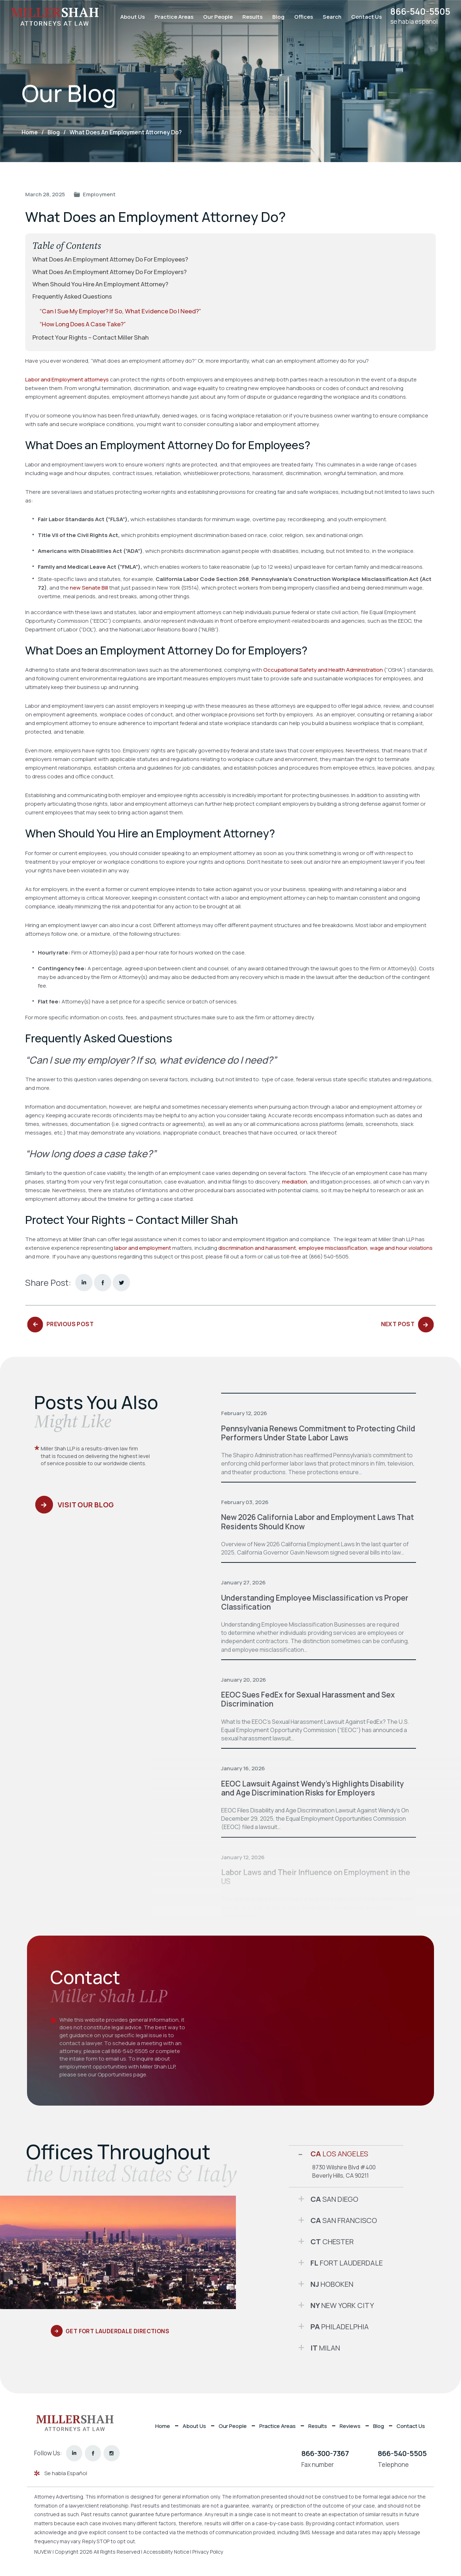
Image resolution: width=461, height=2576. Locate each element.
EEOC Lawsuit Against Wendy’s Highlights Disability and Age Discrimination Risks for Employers (313, 1787)
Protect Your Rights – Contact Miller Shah (91, 337)
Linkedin (84, 1282)
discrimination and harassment (257, 1247)
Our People (215, 17)
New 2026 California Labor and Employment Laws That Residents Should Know (309, 1521)
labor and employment (142, 1247)
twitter (121, 1282)
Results (250, 17)
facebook (102, 1282)
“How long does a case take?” (85, 323)
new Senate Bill (89, 587)
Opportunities (115, 2074)
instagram (112, 2453)
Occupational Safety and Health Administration (323, 669)
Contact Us (363, 17)
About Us (129, 17)
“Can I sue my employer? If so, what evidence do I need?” (121, 311)
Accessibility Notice (168, 2551)
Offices (300, 17)
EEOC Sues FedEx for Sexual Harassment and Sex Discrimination (308, 1698)
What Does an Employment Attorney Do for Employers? (110, 272)
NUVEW (43, 2551)
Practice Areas (171, 17)
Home (161, 2425)
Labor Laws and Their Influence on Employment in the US (317, 1876)
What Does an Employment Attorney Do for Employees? (111, 259)
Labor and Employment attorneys (67, 379)
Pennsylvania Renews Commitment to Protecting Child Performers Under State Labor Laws (309, 1432)
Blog (275, 17)
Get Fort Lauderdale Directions (119, 2331)
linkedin (74, 2453)
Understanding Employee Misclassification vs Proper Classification (315, 1601)
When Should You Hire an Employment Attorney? (100, 284)
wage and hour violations (401, 1247)
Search (329, 17)
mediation (294, 1181)
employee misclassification (333, 1247)
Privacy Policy (210, 2551)
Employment (99, 194)
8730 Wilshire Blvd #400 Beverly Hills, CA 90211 (344, 2171)
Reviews (349, 2425)
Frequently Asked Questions (72, 296)
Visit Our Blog (87, 1506)
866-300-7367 (325, 2453)
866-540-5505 (419, 11)
